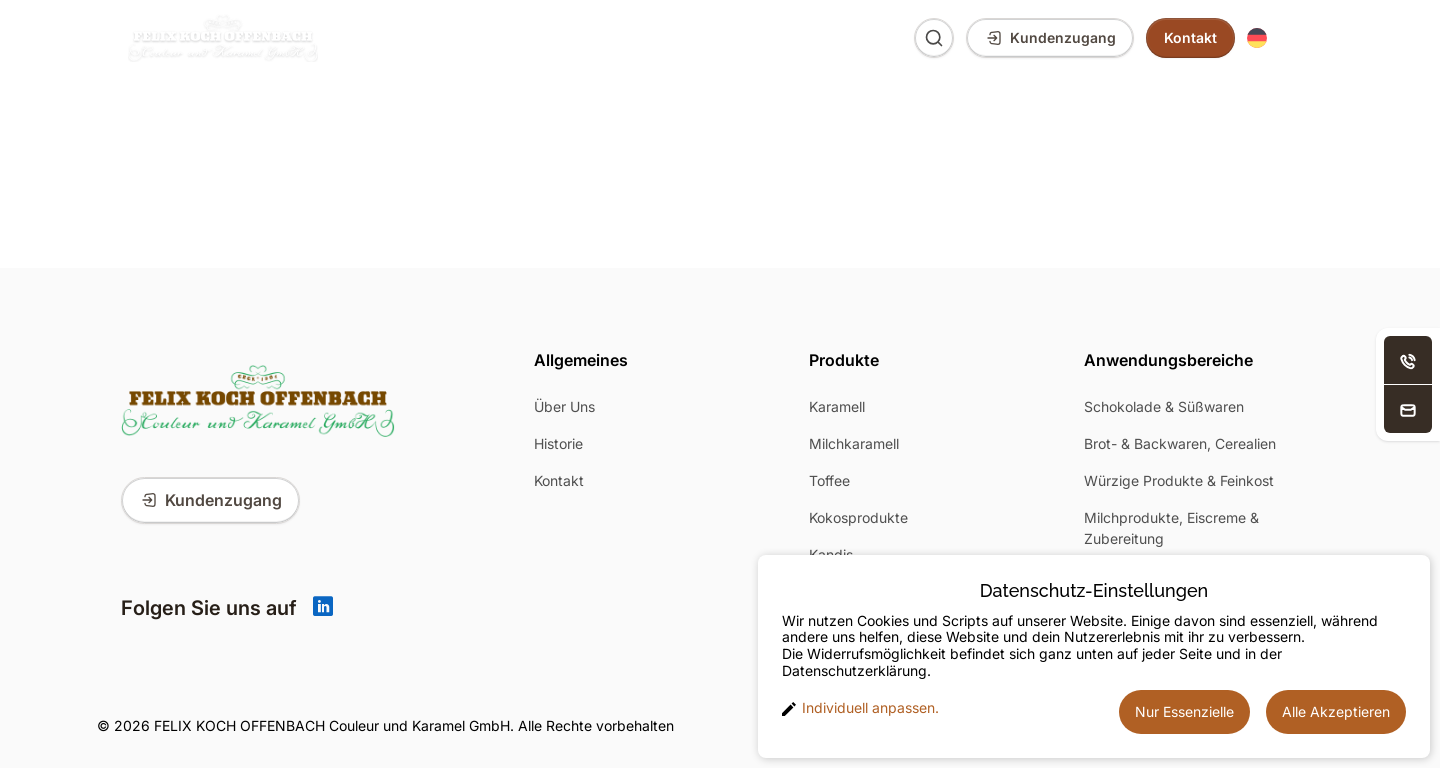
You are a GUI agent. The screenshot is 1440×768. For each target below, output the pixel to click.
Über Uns (720, 38)
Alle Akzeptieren (1336, 711)
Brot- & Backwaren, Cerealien (1180, 443)
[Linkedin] (323, 608)
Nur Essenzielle (1184, 711)
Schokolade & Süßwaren (1164, 406)
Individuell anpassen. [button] (860, 708)
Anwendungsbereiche (557, 38)
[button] (1279, 38)
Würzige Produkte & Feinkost (1179, 480)
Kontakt (559, 480)
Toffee (829, 480)
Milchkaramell (854, 443)
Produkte (394, 38)
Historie (558, 443)
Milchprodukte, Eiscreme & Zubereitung (1171, 528)
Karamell (837, 406)
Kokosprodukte (858, 517)
